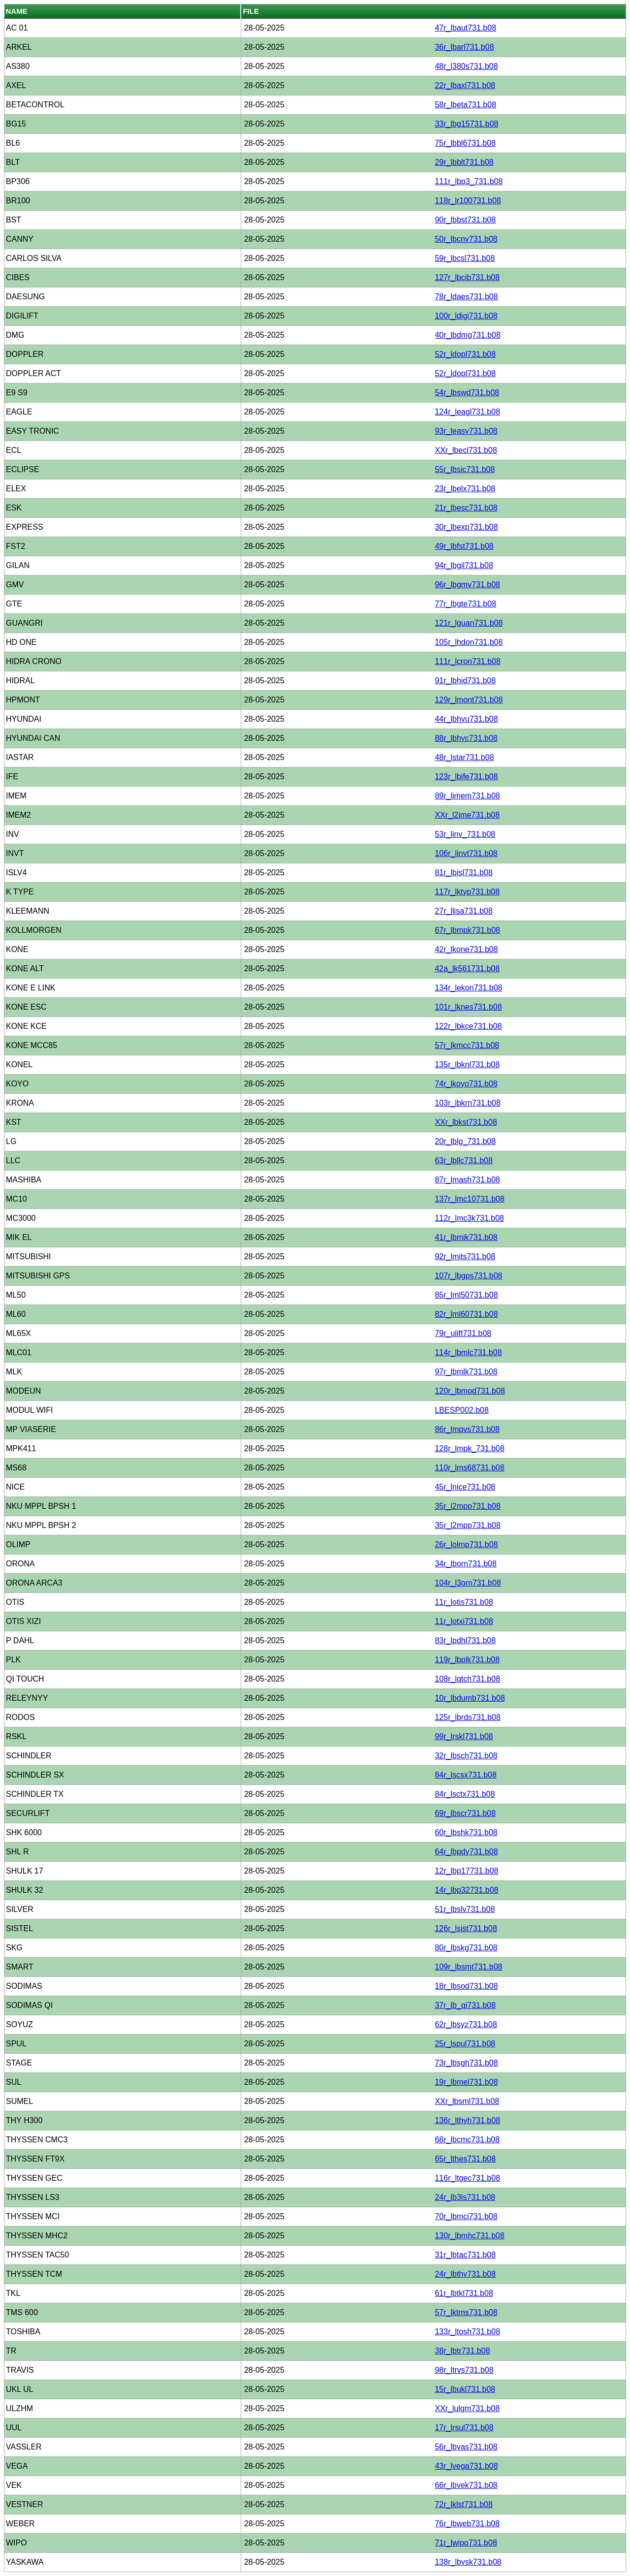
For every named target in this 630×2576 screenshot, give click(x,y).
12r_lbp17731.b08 (466, 1871)
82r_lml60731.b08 (466, 1314)
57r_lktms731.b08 (466, 2312)
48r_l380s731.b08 (466, 66)
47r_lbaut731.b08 (465, 28)
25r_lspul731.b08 (465, 2043)
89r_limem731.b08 (467, 796)
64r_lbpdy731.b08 (466, 1851)
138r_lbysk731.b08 (468, 2562)
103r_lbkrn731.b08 (467, 1103)
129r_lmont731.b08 (469, 700)
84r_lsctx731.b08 (465, 1794)
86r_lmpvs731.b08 (467, 1429)
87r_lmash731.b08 (467, 1180)
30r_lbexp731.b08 (466, 527)
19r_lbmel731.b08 (466, 2082)
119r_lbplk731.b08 (467, 1659)
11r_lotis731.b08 (464, 1602)
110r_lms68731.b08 (469, 1467)
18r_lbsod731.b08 (466, 1986)
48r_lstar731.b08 (464, 757)
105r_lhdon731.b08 (469, 642)
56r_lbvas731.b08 (466, 2447)
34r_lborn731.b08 (465, 1563)
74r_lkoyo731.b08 (466, 1084)
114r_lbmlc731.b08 (468, 1352)
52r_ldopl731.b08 (465, 354)
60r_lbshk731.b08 (466, 1832)
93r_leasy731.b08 (466, 431)
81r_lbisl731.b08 (463, 872)
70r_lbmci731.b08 (466, 2216)
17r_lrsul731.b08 (464, 2427)
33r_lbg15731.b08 (466, 124)
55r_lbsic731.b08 (465, 469)
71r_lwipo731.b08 (466, 2543)
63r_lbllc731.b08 (463, 1160)
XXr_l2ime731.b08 (467, 815)
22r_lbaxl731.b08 (465, 85)
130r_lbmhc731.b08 (469, 2235)
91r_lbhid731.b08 (465, 680)
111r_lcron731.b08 (467, 661)
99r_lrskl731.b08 (464, 1736)
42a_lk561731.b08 (467, 968)
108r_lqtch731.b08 (467, 1679)
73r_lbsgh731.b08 (466, 2063)
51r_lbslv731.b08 (465, 1909)
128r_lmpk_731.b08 (469, 1448)
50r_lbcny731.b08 (466, 239)
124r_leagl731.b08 (467, 412)
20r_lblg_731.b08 (465, 1141)
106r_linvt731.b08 (466, 853)
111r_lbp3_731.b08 (469, 181)
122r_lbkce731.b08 (468, 1026)
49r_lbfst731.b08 (464, 546)
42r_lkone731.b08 (466, 949)
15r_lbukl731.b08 (465, 2389)
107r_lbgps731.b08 (468, 1276)
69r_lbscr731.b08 (465, 1813)
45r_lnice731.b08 (465, 1487)
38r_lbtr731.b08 (462, 2351)
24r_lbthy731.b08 (465, 2274)
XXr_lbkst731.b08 (466, 1122)
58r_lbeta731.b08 (465, 104)
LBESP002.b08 (461, 1410)
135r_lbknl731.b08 (467, 1064)
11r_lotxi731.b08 (464, 1621)
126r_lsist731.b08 (466, 1928)
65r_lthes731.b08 (465, 2159)
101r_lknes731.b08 (468, 1007)
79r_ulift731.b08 (463, 1333)
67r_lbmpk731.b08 (467, 930)
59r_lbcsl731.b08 (465, 258)
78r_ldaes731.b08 (466, 296)
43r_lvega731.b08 (466, 2466)
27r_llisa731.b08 (463, 911)
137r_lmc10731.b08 (469, 1199)
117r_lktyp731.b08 (467, 892)
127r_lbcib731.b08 (467, 277)
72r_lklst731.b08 (463, 2504)
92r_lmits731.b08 (465, 1256)
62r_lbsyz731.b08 (466, 2024)
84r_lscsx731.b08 (465, 1775)
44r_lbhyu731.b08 (466, 719)
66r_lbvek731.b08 (466, 2485)
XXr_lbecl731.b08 (466, 450)
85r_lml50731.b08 (466, 1295)
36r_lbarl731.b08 (464, 47)
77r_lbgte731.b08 (465, 604)
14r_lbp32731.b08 (466, 1890)
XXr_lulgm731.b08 (467, 2408)
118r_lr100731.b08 (468, 200)
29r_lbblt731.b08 (464, 162)
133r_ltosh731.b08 (467, 2331)
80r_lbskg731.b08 (466, 1947)
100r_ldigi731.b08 (466, 316)
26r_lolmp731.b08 (466, 1544)
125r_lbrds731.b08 (467, 1717)
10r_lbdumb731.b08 (469, 1698)
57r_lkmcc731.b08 (467, 1045)
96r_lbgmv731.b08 (467, 584)
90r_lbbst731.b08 (465, 220)
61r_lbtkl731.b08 (464, 2293)
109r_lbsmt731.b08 (468, 1967)
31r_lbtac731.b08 (465, 2255)
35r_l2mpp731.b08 (467, 1506)
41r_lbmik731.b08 (466, 1237)
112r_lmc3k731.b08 (469, 1218)
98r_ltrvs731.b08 (464, 2370)
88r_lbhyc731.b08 (466, 738)
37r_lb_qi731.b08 (465, 2005)
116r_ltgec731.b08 (467, 2178)
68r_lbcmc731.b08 (467, 2139)
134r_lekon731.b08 (468, 988)
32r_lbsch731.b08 (466, 1755)
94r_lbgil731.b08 (464, 565)
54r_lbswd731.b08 (467, 392)
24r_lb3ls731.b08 (465, 2197)
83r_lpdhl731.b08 (465, 1640)
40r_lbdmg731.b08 (467, 335)
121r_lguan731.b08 (469, 623)
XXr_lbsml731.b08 (467, 2101)
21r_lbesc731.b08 (466, 508)
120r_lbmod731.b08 (469, 1391)
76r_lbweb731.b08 (467, 2523)
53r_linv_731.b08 (465, 834)
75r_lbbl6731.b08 (465, 143)
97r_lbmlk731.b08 (466, 1372)
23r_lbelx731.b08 (465, 488)
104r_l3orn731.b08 (468, 1583)
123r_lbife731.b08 (466, 776)
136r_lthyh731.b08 (467, 2120)
